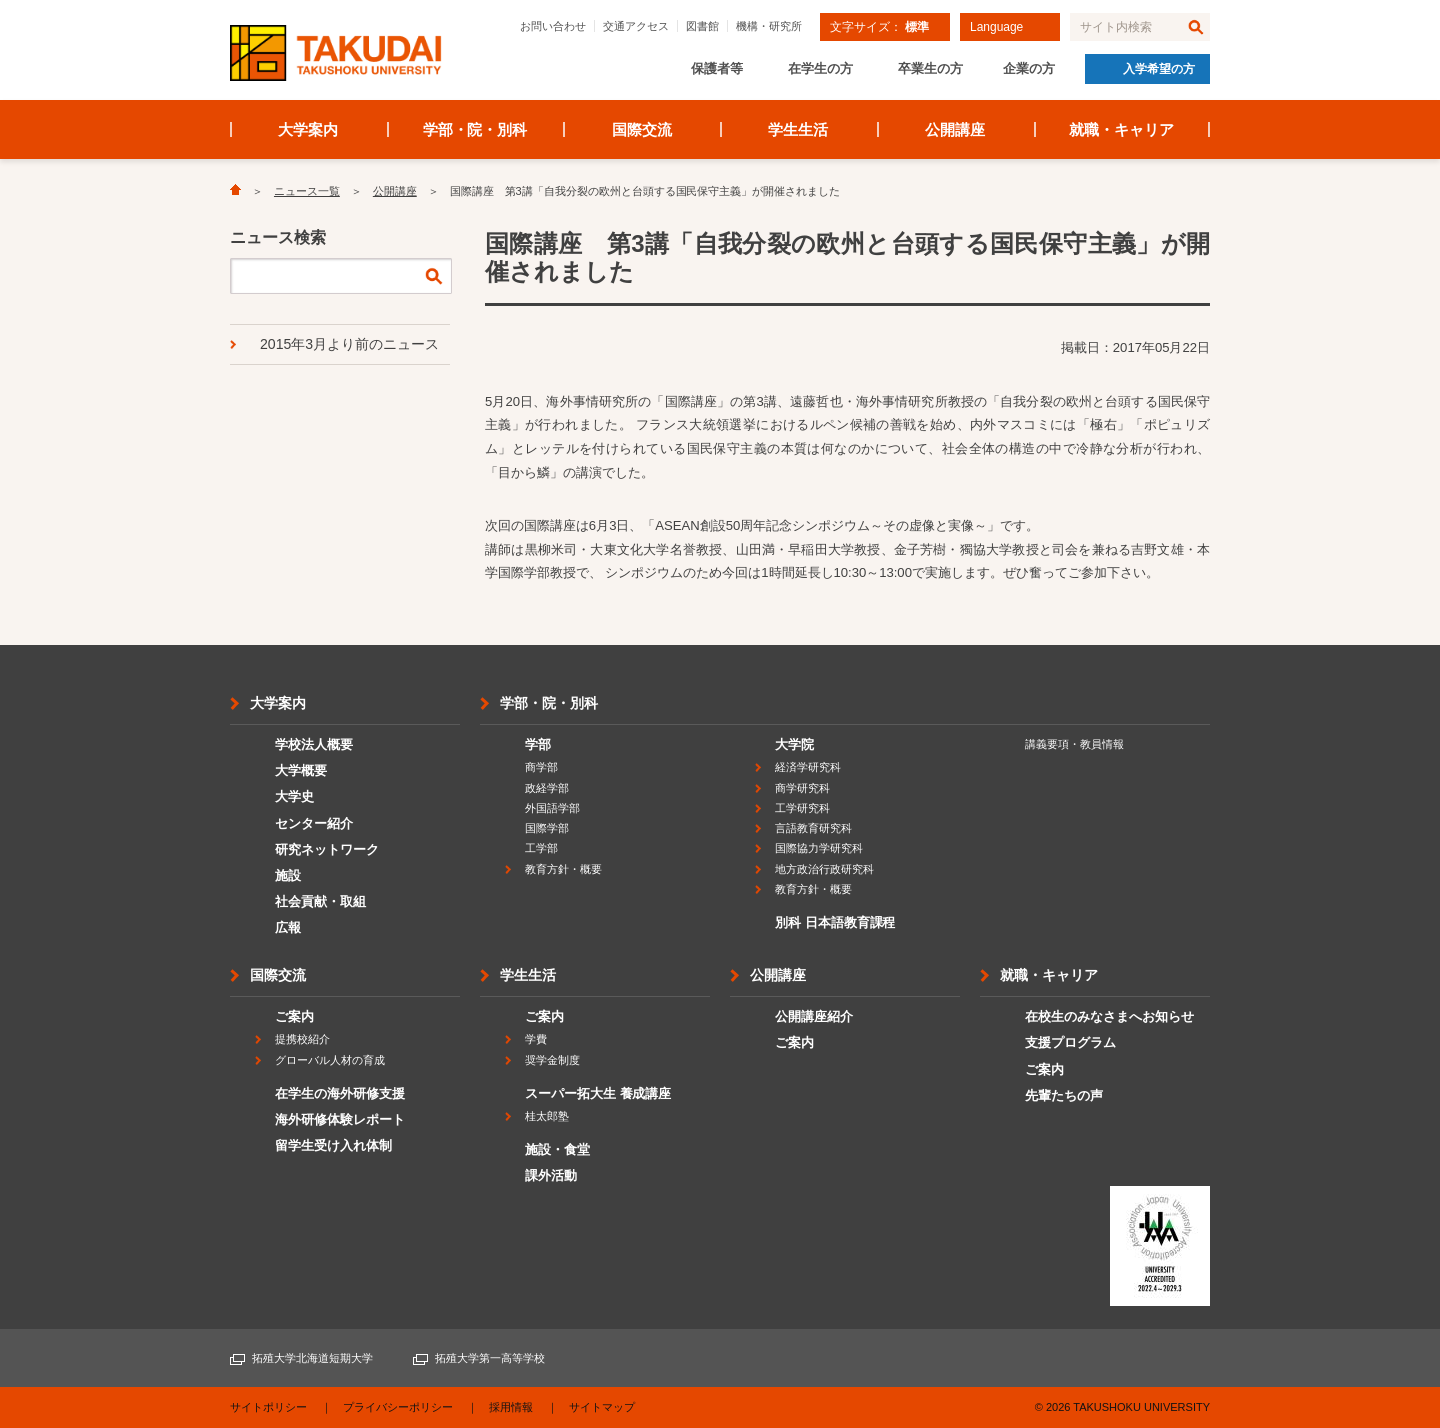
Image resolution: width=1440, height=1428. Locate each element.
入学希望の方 (1159, 69)
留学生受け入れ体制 (333, 1145)
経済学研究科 (808, 767)
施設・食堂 (557, 1149)
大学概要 (301, 770)
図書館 (702, 26)
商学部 (541, 767)
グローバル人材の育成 (330, 1060)
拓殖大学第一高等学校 (490, 1358)
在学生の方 (820, 68)
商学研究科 (802, 788)
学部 (538, 744)
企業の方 (1029, 68)
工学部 (541, 848)
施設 (288, 875)
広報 (288, 927)
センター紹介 (314, 823)
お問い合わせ (553, 26)
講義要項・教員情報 (1074, 744)
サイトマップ (602, 1407)
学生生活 (798, 129)
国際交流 (642, 129)
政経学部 (547, 788)
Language (996, 27)
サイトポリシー (268, 1407)
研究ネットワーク (327, 849)
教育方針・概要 (563, 869)
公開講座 (955, 129)
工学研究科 (802, 808)
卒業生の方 (930, 68)
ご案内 (294, 1016)
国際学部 (547, 828)
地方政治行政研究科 (824, 869)
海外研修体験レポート (340, 1119)
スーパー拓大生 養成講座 (598, 1093)
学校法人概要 (314, 744)
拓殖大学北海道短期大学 (312, 1358)
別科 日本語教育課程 (835, 922)
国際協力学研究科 (819, 848)
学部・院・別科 (475, 129)
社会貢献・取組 (320, 901)
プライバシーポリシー (398, 1407)
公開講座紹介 (814, 1016)
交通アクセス (636, 26)
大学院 (794, 744)
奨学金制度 (552, 1060)
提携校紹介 (302, 1039)
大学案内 (308, 129)
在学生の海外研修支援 (340, 1093)
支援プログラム (1070, 1042)
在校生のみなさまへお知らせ (1109, 1016)
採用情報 (511, 1407)
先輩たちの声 (1064, 1095)
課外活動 (551, 1175)
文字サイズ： (879, 27)
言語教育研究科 (813, 828)
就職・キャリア (1121, 129)
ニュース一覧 (307, 191)
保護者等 (717, 68)
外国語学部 (552, 808)
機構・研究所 (769, 26)
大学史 (294, 796)
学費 (536, 1039)
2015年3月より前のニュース (349, 344)
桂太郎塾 (547, 1116)
